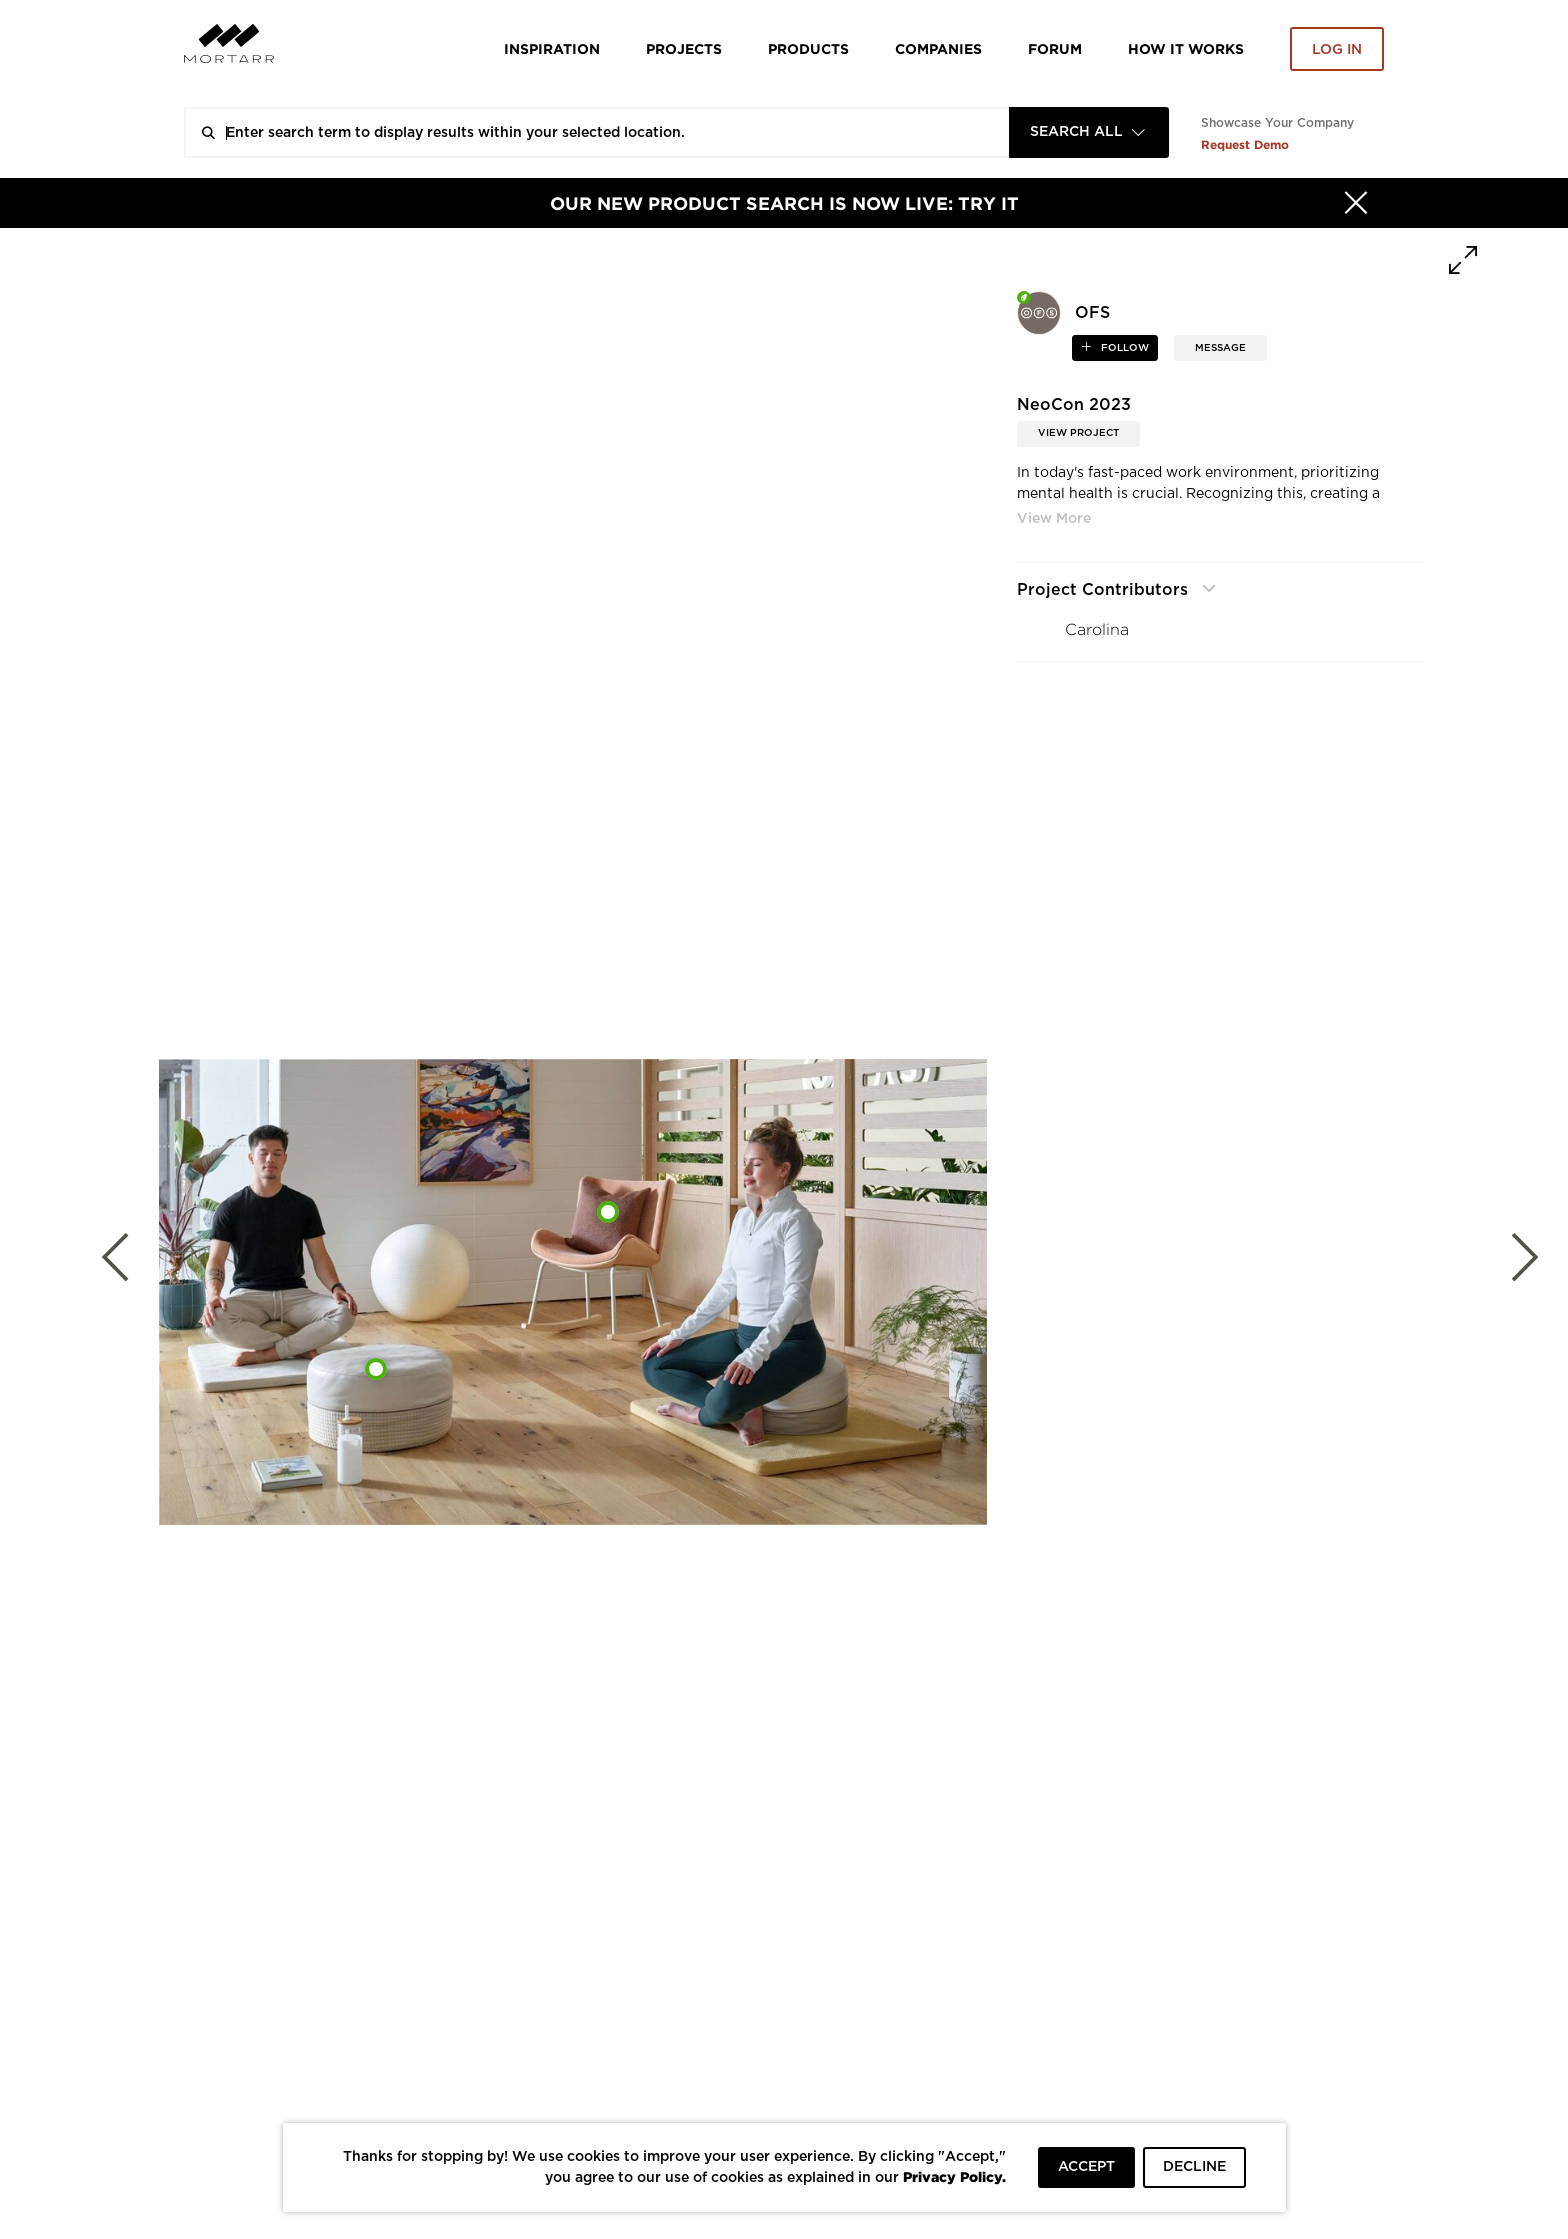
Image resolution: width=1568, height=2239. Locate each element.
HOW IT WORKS (1186, 48)
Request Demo (1245, 144)
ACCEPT (1086, 2167)
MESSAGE (1220, 348)
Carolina (1097, 629)
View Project (1078, 433)
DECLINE (1194, 2167)
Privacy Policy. (954, 2176)
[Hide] (1356, 203)
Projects (684, 48)
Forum (1055, 48)
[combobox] (1089, 132)
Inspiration (552, 48)
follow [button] (1123, 348)
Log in (1337, 50)
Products (808, 48)
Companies (938, 48)
